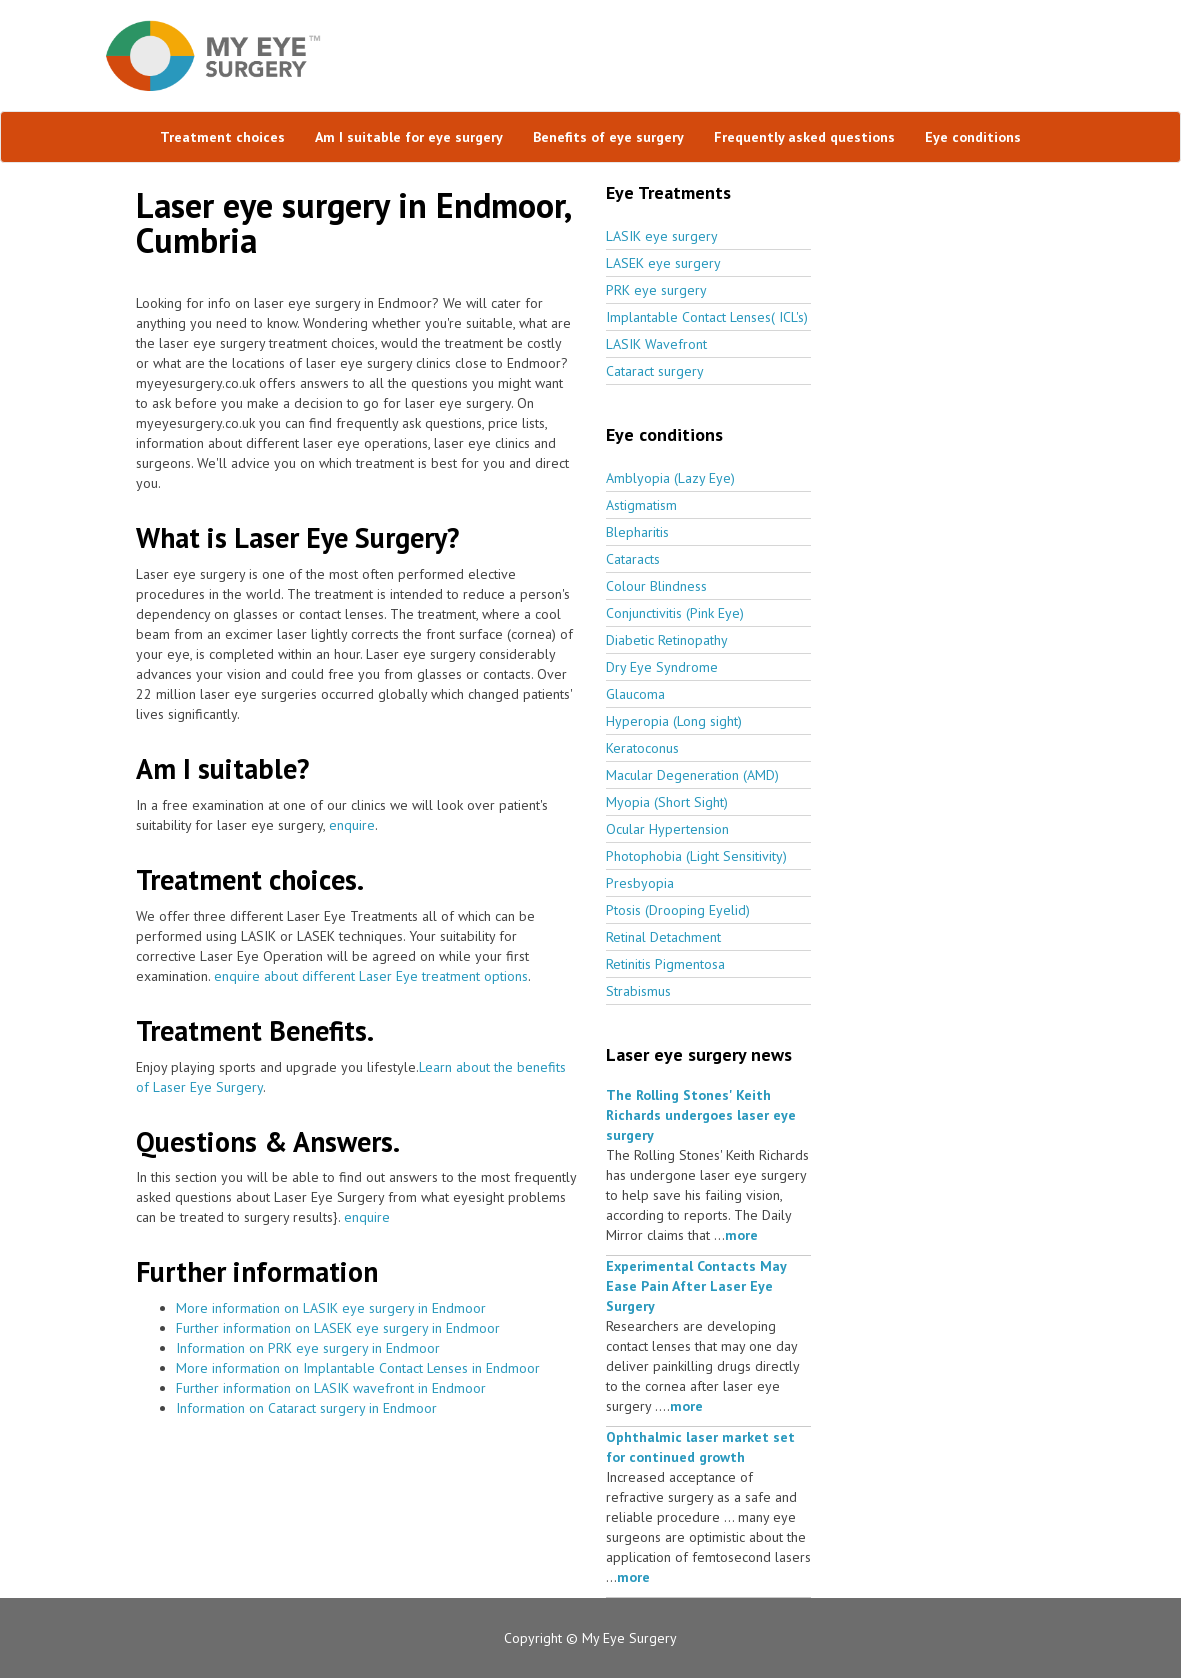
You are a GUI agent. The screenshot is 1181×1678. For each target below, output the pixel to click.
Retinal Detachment (663, 937)
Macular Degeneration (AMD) (692, 775)
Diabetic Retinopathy (667, 640)
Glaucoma (635, 694)
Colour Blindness (656, 586)
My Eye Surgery (629, 1638)
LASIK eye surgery (662, 236)
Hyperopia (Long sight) (674, 721)
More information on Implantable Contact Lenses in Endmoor (358, 1368)
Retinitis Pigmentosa (665, 964)
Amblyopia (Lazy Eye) (670, 478)
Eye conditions (973, 137)
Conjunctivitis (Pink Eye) (675, 613)
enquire (352, 825)
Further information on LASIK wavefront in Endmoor (331, 1388)
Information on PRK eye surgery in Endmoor (308, 1348)
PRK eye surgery (656, 290)
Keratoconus (642, 748)
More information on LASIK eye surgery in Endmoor (331, 1308)
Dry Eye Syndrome (662, 667)
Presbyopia (640, 883)
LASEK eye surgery (663, 263)
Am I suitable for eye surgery (409, 137)
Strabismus (638, 991)
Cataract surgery (655, 371)
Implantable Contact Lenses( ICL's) (707, 317)
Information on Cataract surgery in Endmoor (306, 1408)
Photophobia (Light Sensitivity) (696, 856)
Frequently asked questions (804, 137)
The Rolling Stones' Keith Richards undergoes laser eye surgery (701, 1115)
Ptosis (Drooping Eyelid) (678, 910)
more (741, 1235)
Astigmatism (641, 505)
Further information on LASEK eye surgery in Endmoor (338, 1328)
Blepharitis (637, 532)
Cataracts (633, 559)
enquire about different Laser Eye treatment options (371, 976)
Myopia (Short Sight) (667, 802)
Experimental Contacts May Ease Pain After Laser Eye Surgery (696, 1286)
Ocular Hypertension (667, 829)
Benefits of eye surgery (608, 137)
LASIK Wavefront (656, 344)
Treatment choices (222, 137)
